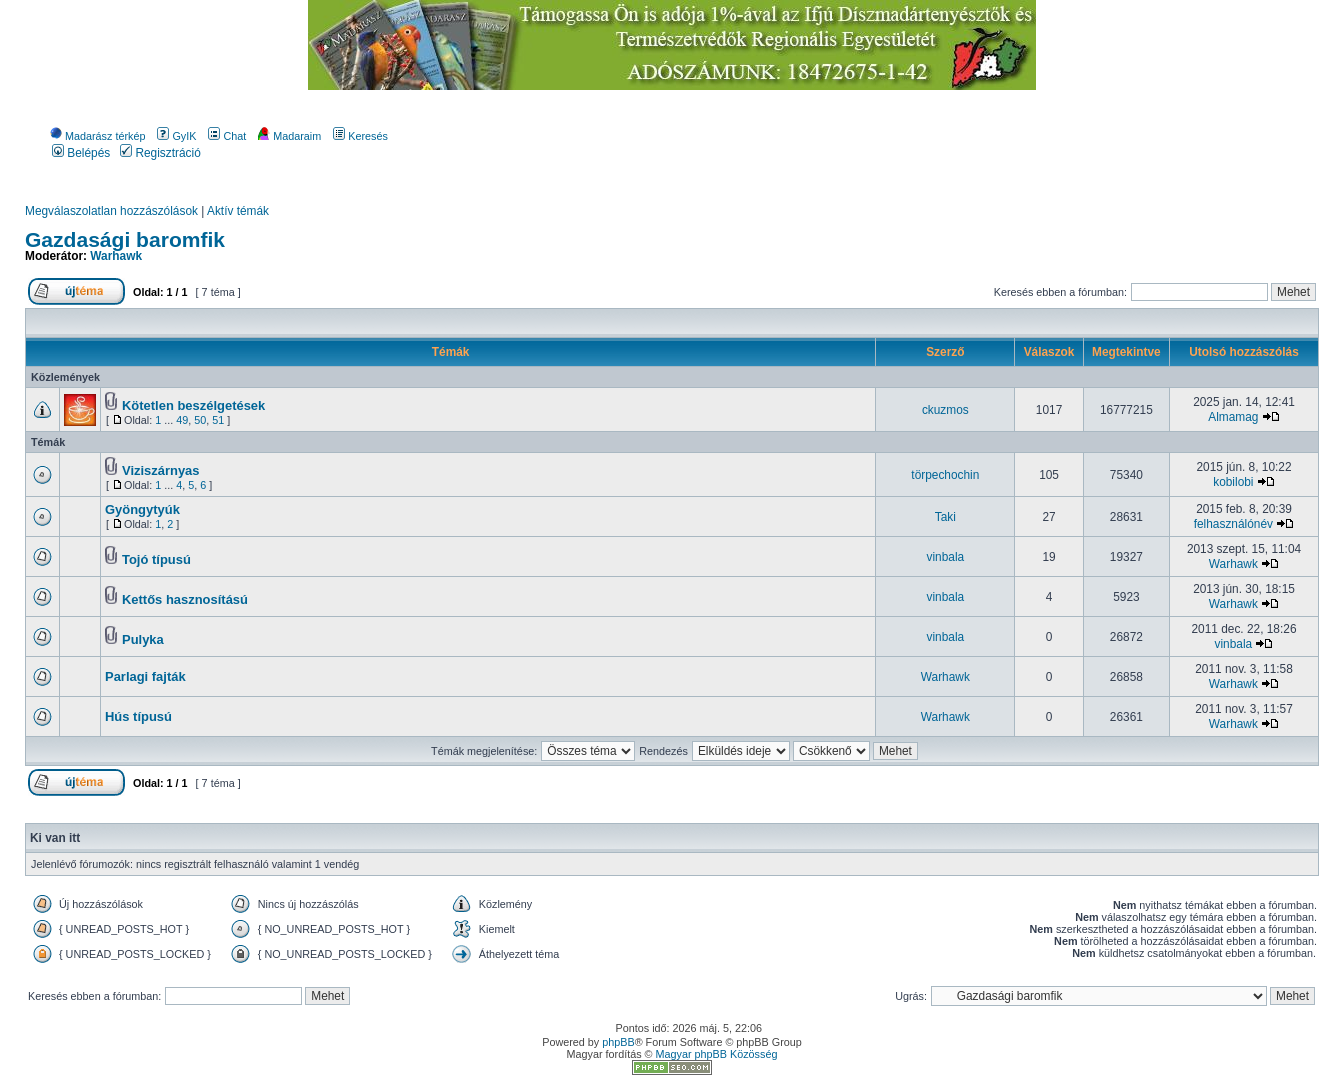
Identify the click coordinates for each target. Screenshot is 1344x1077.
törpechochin (945, 475)
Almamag (1233, 417)
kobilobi (1233, 482)
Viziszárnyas (161, 470)
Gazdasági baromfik (125, 239)
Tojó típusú (156, 559)
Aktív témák (238, 211)
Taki (945, 517)
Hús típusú (138, 716)
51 (218, 420)
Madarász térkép (97, 136)
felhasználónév (1233, 524)
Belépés (81, 153)
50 (200, 420)
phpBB (618, 1042)
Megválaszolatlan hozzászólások (111, 211)
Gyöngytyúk (142, 509)
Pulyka (143, 639)
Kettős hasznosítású (185, 599)
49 (182, 420)
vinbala (946, 557)
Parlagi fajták (145, 676)
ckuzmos (945, 410)
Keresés (360, 136)
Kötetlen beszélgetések (193, 405)
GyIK (176, 136)
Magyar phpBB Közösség (717, 1054)
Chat (227, 136)
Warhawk (116, 256)
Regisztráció (160, 153)
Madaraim (289, 136)
